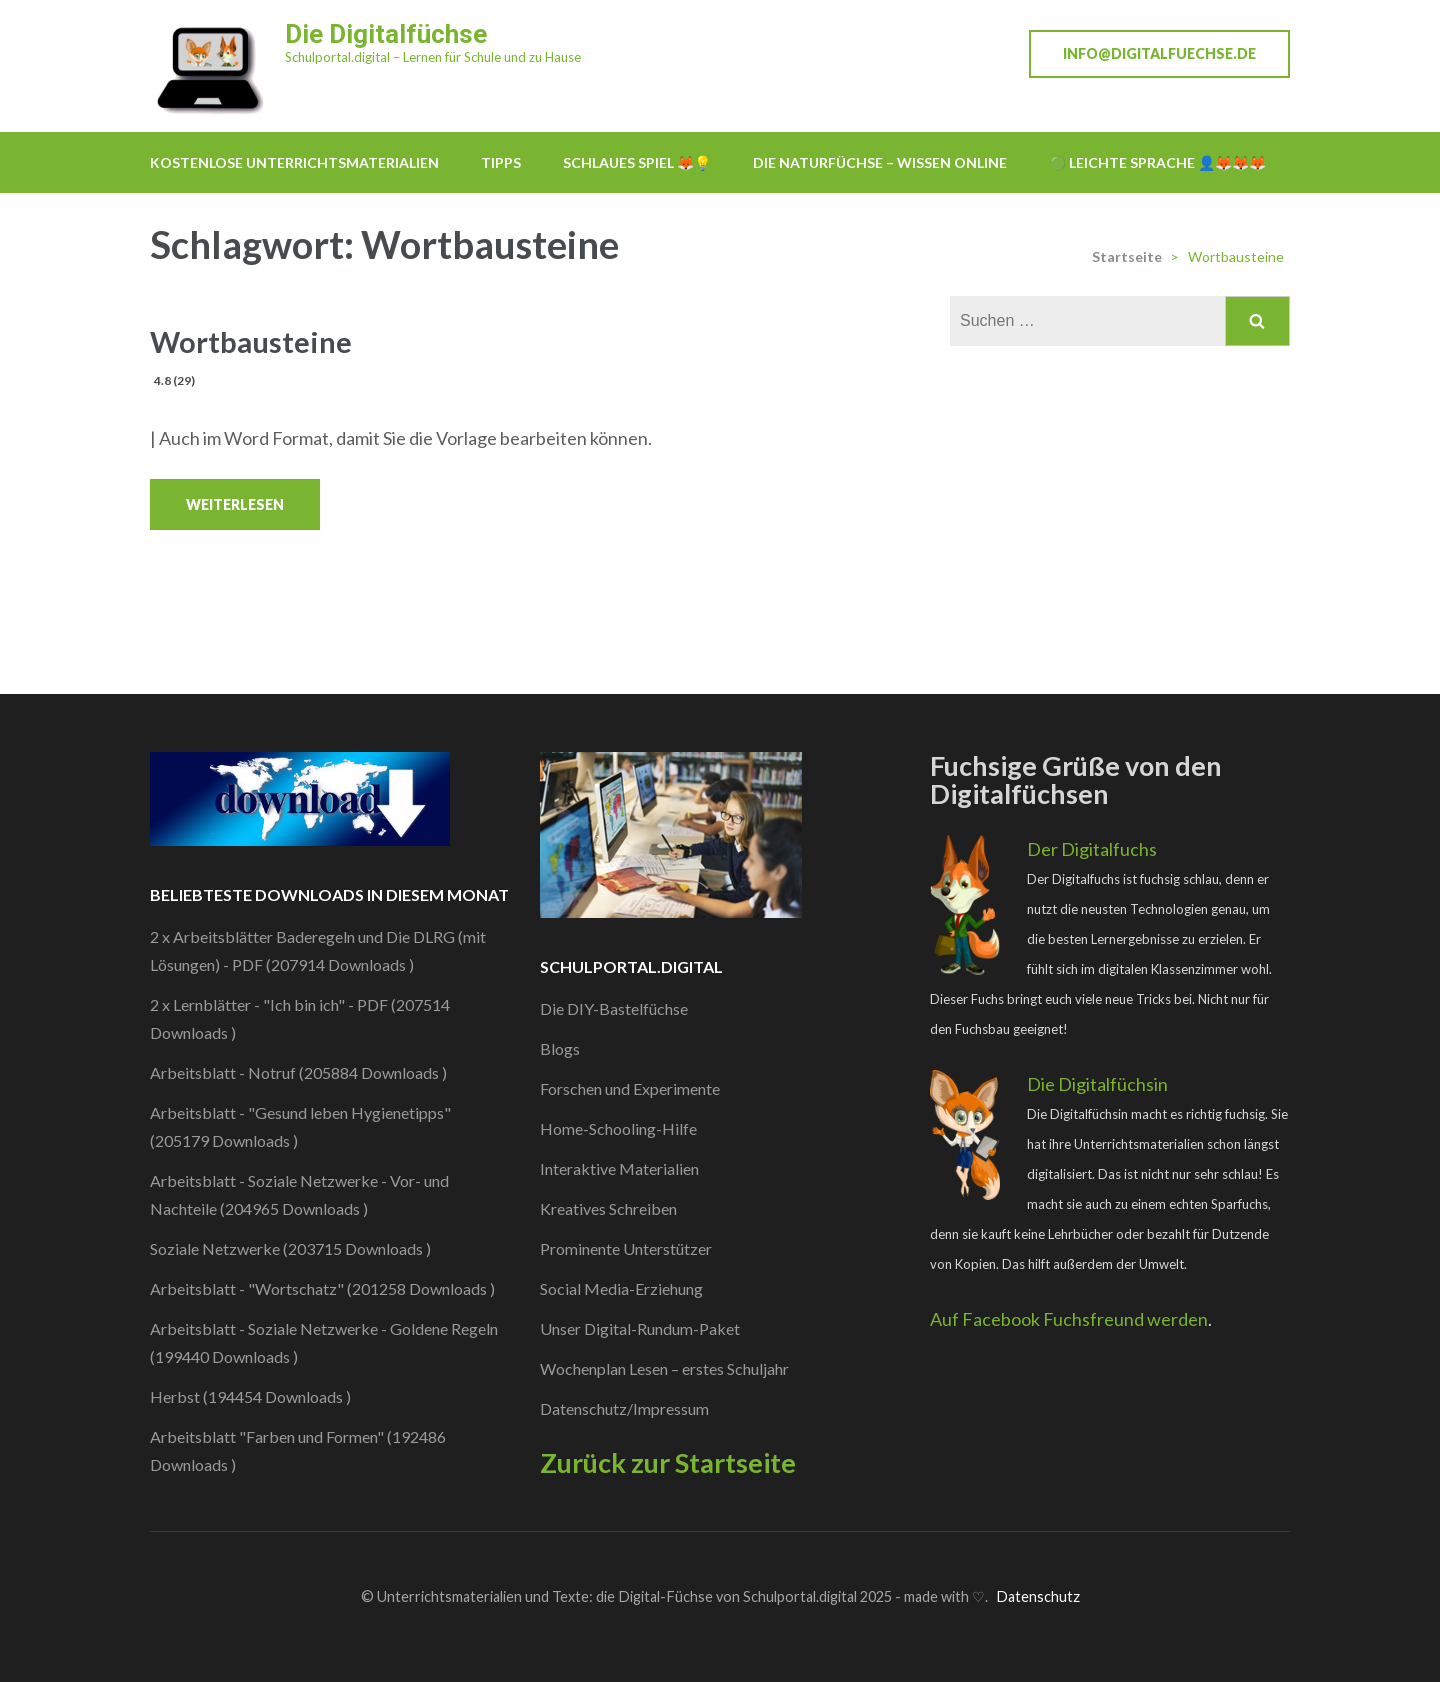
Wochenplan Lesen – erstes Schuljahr (664, 1368)
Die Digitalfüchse (386, 34)
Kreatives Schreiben (608, 1208)
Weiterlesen (235, 504)
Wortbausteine (251, 357)
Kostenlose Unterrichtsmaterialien (294, 162)
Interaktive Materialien (619, 1168)
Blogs (560, 1048)
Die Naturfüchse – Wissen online (880, 162)
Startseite (1127, 256)
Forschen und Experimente (630, 1088)
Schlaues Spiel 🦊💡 (637, 162)
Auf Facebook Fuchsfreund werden (1069, 1319)
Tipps (501, 162)
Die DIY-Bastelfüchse (614, 1008)
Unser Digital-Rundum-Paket (640, 1328)
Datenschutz (1038, 1596)
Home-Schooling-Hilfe (618, 1128)
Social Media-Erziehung (621, 1288)
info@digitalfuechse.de (1159, 53)
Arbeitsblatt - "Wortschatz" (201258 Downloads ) (322, 1288)
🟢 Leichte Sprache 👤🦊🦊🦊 (1157, 162)
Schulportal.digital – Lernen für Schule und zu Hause (433, 57)
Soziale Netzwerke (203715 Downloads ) (290, 1248)
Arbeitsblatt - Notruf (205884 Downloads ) (298, 1072)
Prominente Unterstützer (626, 1248)
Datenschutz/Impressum (624, 1408)
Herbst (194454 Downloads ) (250, 1396)
